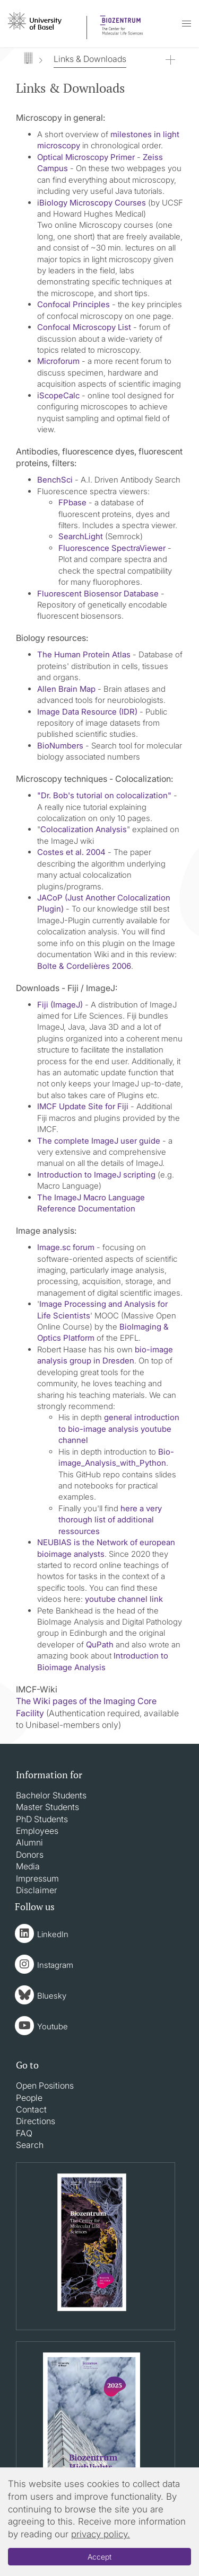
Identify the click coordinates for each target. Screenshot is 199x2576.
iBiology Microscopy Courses (91, 203)
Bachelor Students (51, 1795)
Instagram (55, 1965)
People (29, 2097)
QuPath (100, 1644)
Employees (37, 1830)
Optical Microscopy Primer (86, 157)
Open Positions (45, 2085)
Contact (31, 2109)
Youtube (52, 2026)
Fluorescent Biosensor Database (98, 594)
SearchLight (80, 536)
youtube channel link (124, 1599)
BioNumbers (60, 746)
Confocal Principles (73, 304)
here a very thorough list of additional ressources (110, 1519)
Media (28, 1866)
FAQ (24, 2133)
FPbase (72, 502)
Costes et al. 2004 (71, 852)
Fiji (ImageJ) (60, 1005)
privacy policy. (100, 2534)
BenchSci (55, 480)
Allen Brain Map (66, 689)
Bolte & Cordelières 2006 (84, 966)
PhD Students (42, 1819)
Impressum (37, 1878)
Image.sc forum (65, 1247)
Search (30, 2145)
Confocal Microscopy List (84, 327)
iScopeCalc (58, 395)
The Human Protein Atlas (84, 654)
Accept (99, 2556)
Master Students (47, 1807)
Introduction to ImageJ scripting (96, 1175)
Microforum (58, 361)
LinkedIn (52, 1934)
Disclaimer (36, 1890)
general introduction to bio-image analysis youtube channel (118, 1428)
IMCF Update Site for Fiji (82, 1106)
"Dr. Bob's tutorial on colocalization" (104, 795)
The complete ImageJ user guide (98, 1141)
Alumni (29, 1842)
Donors (30, 1854)
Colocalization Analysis (83, 829)
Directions (35, 2121)
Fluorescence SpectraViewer (112, 548)
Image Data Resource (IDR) (87, 712)
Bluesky (51, 1996)
